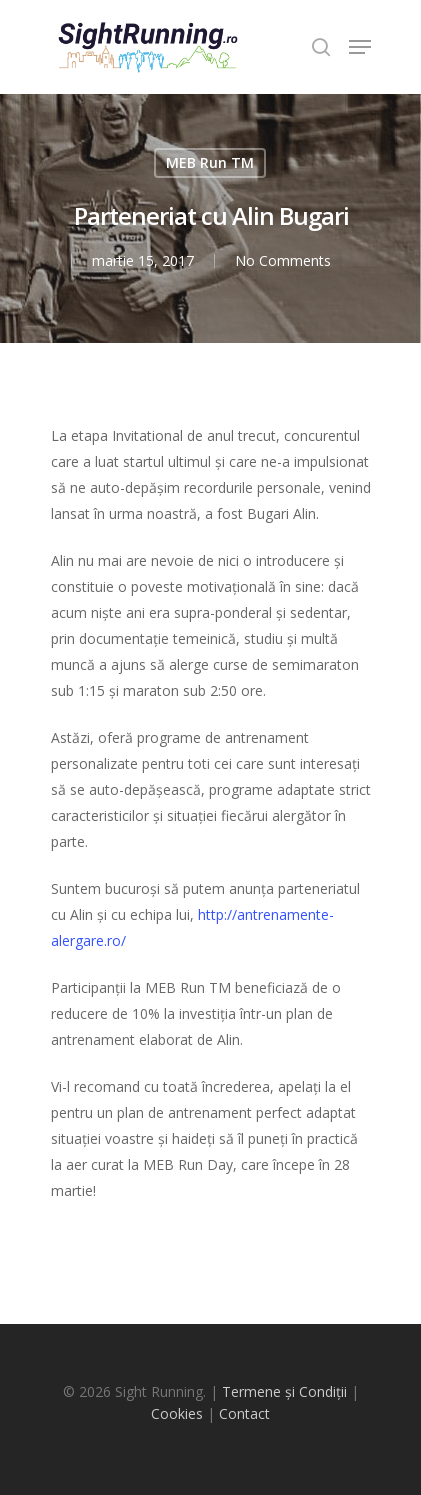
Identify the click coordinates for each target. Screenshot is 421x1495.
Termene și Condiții (284, 1391)
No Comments (283, 260)
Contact (244, 1413)
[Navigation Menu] (360, 47)
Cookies (177, 1413)
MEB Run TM (210, 162)
